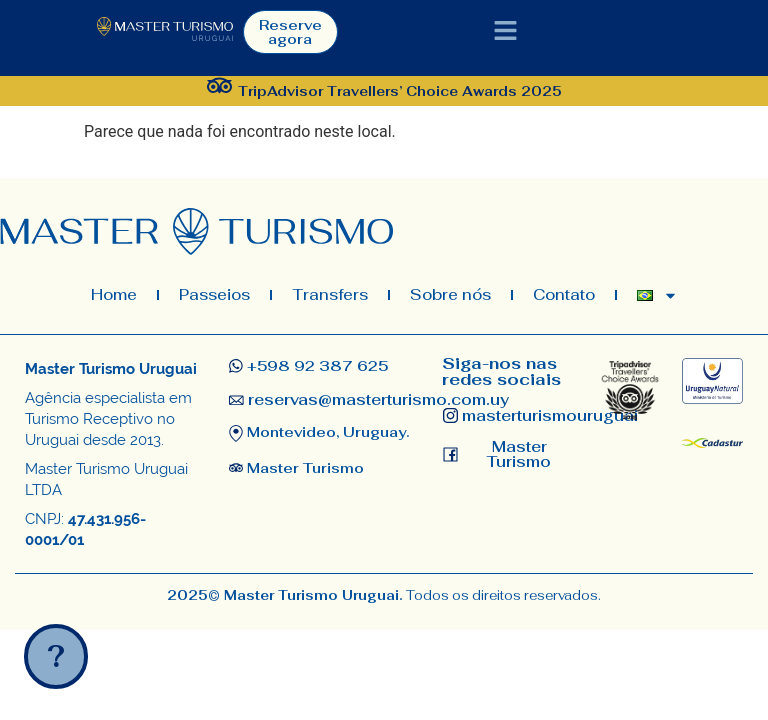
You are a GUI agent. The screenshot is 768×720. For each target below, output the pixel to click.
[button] (506, 32)
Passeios (214, 294)
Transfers (330, 294)
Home (114, 294)
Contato (564, 294)
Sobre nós (450, 294)
